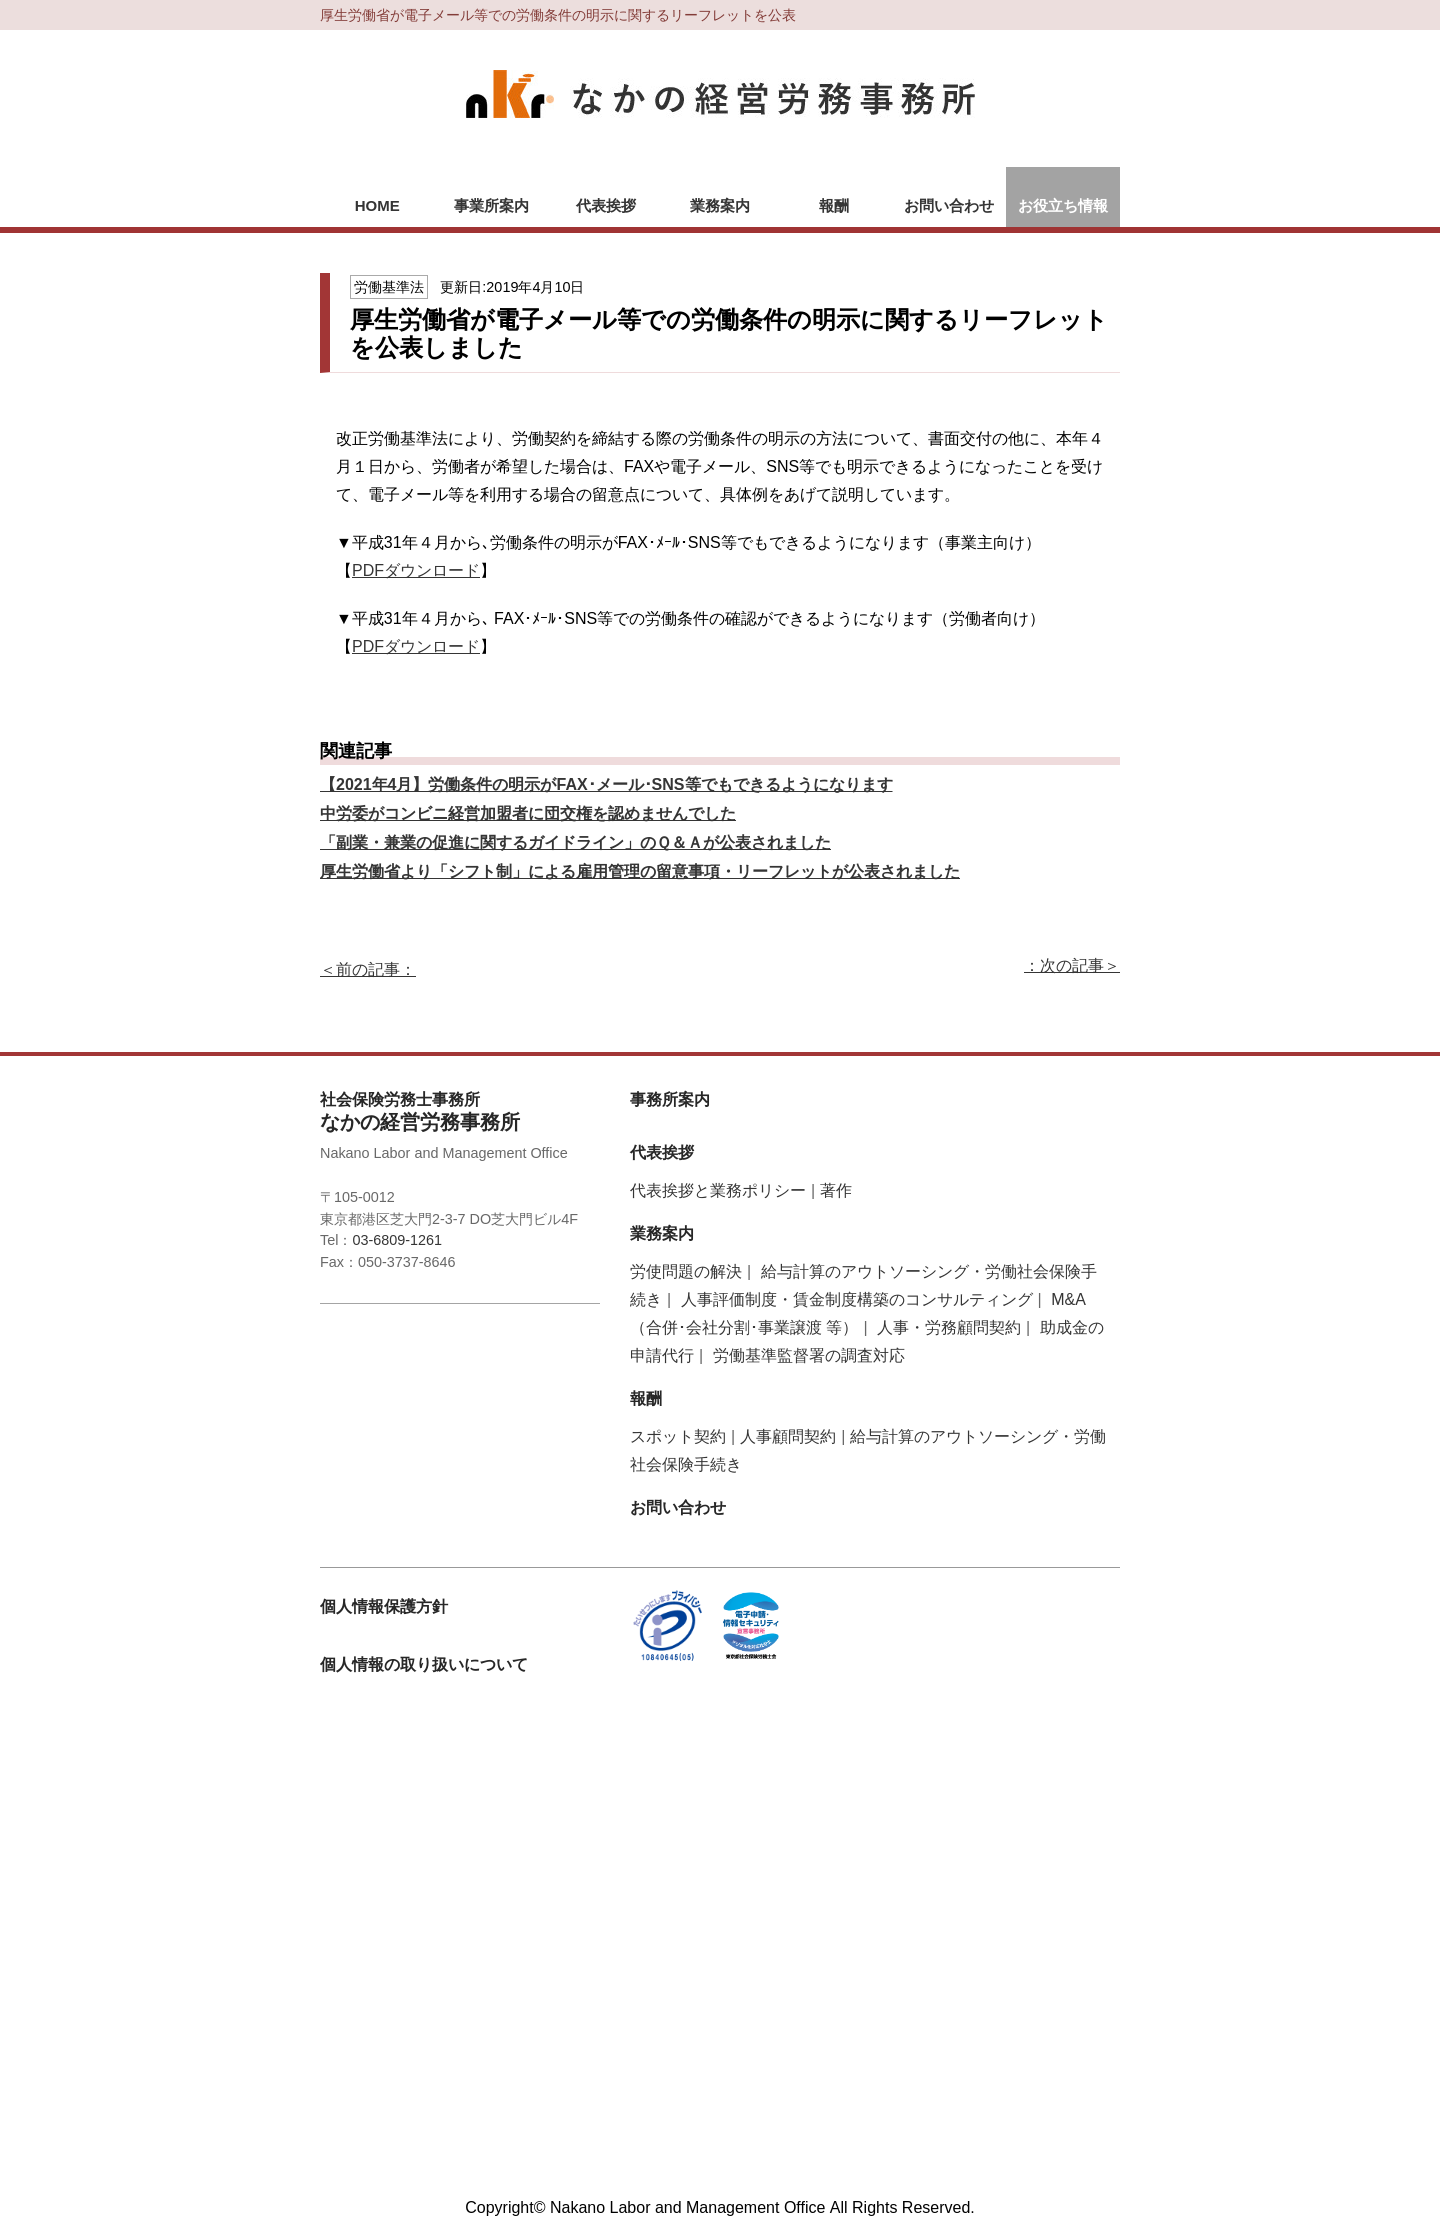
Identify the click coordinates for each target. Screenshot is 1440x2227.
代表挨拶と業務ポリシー (718, 1190)
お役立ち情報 (1063, 205)
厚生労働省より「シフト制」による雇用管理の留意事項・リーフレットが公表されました (640, 871)
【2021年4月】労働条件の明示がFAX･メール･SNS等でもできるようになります (606, 784)
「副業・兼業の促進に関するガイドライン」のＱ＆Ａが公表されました (575, 842)
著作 (836, 1190)
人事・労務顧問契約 (949, 1327)
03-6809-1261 (397, 1240)
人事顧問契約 (788, 1436)
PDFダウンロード (416, 570)
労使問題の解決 (686, 1271)
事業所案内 (491, 205)
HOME (377, 205)
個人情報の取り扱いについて (424, 1664)
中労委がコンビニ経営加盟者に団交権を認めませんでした (528, 813)
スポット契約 (678, 1436)
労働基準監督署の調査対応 (809, 1355)
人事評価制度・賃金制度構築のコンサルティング (857, 1299)
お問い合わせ (949, 205)
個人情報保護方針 (384, 1606)
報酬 (834, 205)
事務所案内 (670, 1099)
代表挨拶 (606, 205)
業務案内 (720, 205)
